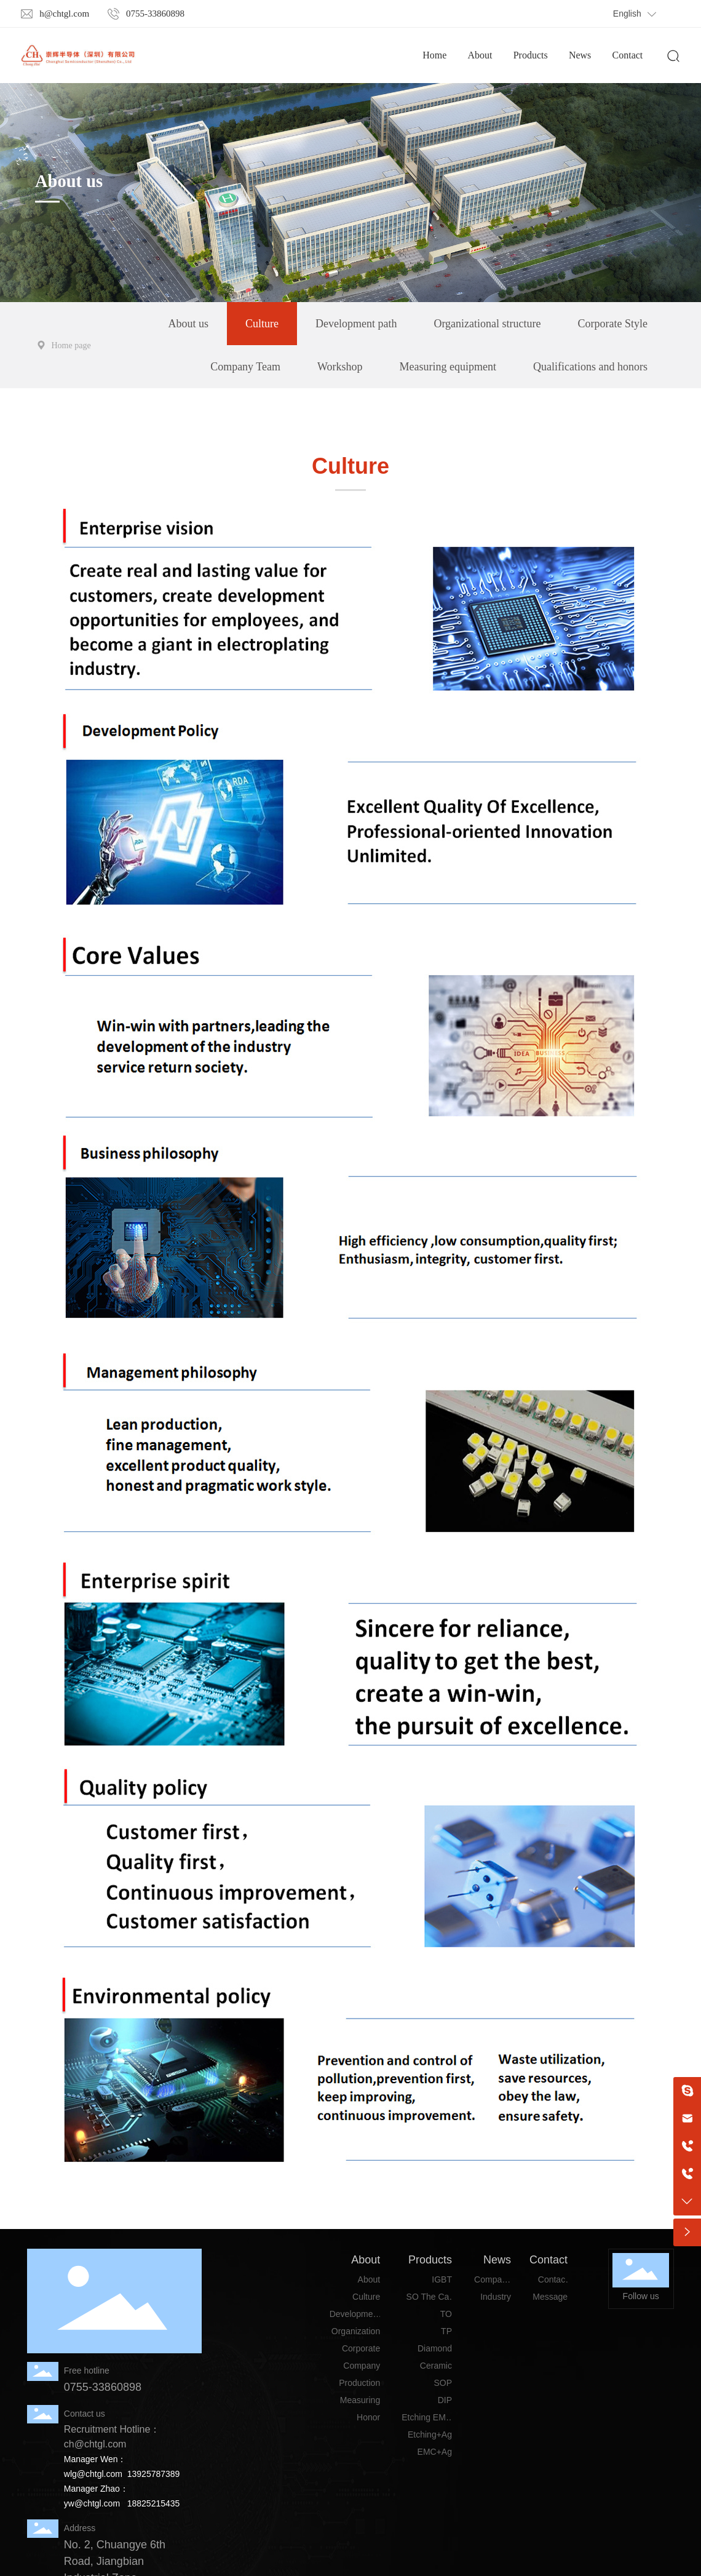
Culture (262, 323)
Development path (356, 323)
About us (69, 181)
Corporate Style (613, 323)
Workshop (340, 367)
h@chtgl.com (64, 13)
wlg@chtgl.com (93, 2474)
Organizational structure (487, 323)
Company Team (245, 367)
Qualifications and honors (590, 367)
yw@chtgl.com (92, 2503)
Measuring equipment (448, 367)
